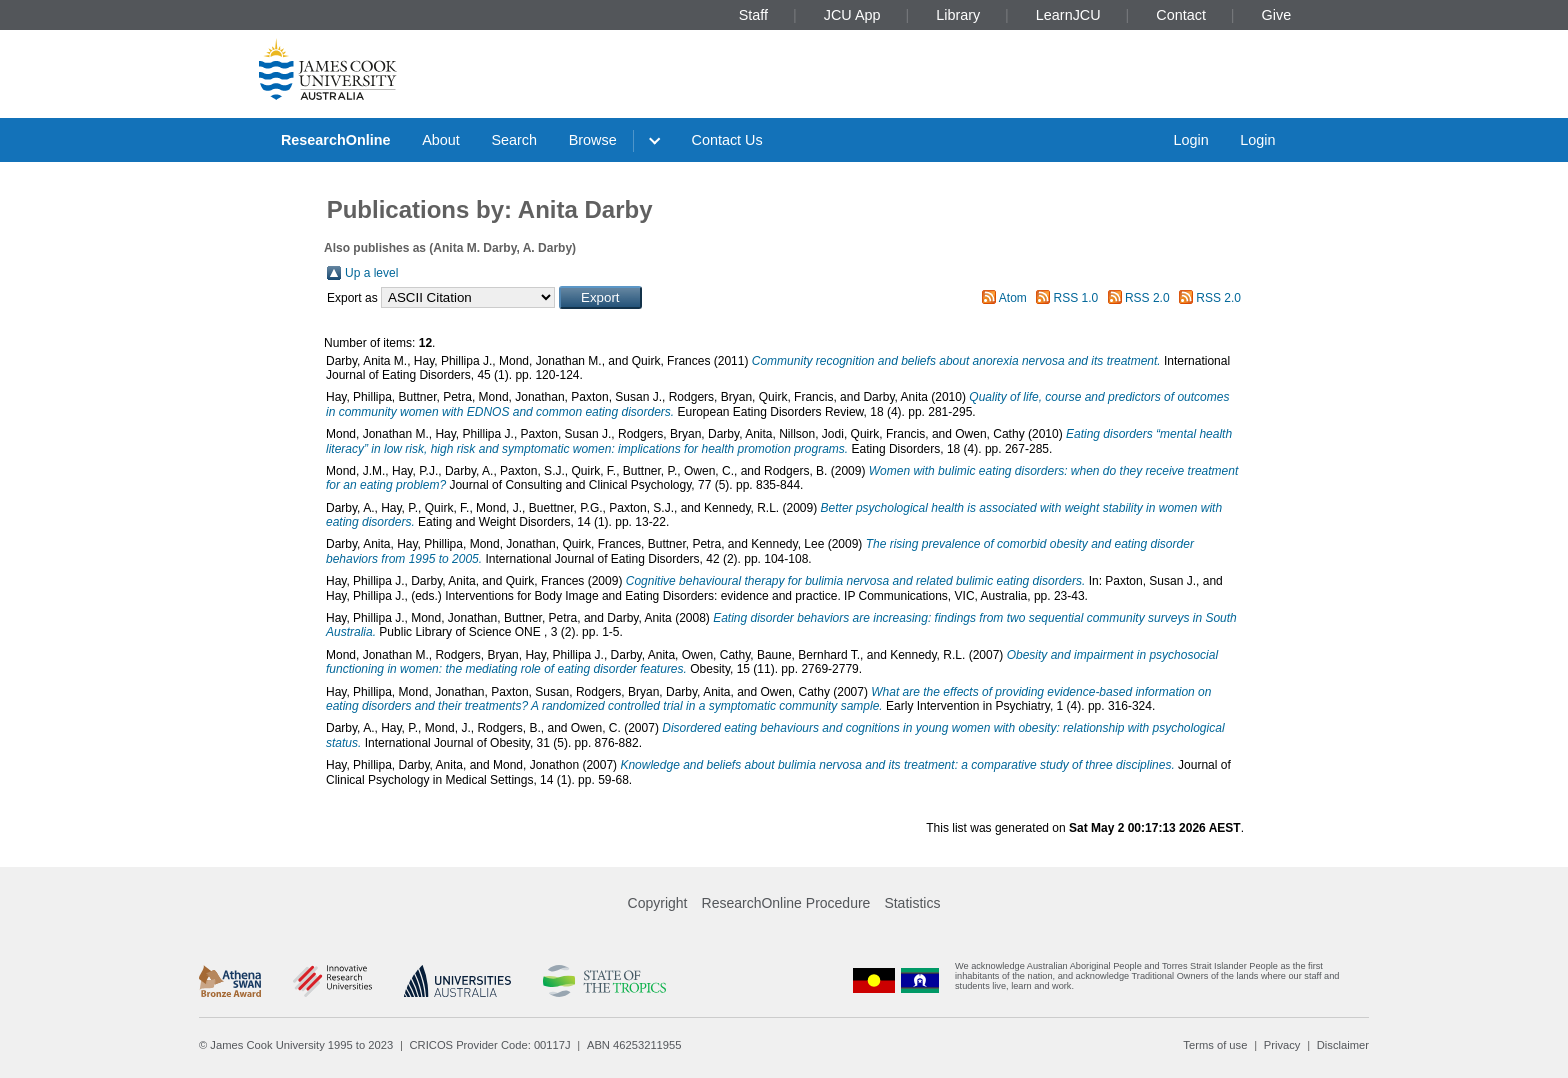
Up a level (371, 273)
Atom (1013, 298)
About (441, 140)
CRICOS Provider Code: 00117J (490, 1045)
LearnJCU (1068, 15)
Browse (593, 140)
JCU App (852, 15)
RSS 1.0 (1076, 298)
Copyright (658, 903)
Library (958, 15)
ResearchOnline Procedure (786, 903)
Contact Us (727, 140)
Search (514, 140)
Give (1277, 15)
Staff (753, 15)
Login (1190, 140)
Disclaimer (1343, 1045)
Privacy (1282, 1045)
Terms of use (1215, 1045)
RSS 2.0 (1147, 298)
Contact (1181, 15)
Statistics (912, 903)
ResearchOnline (336, 140)
